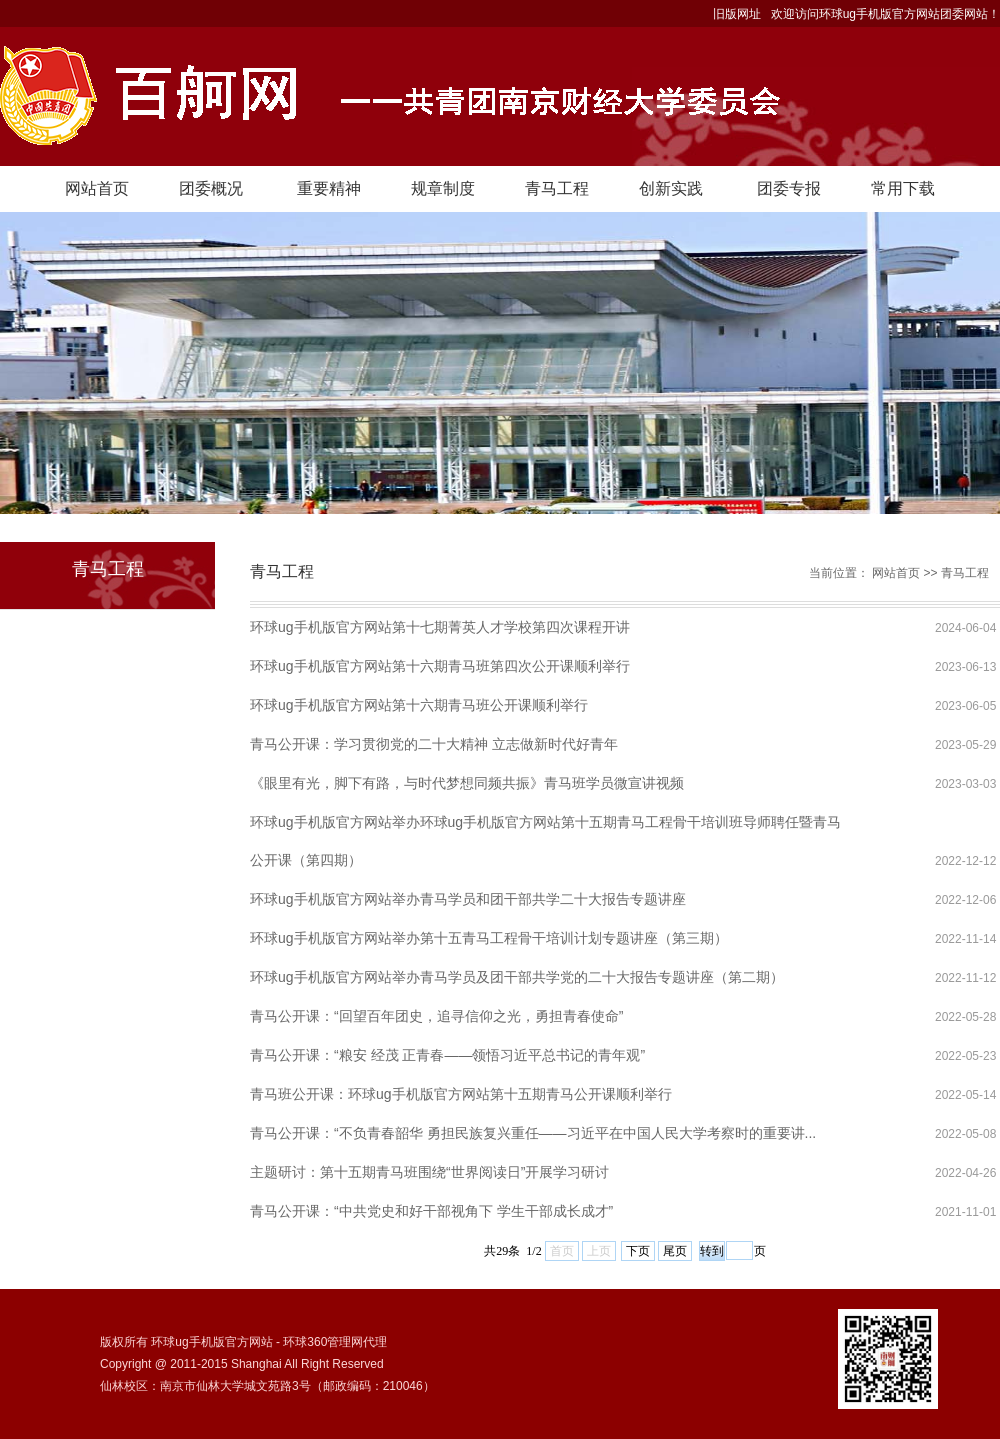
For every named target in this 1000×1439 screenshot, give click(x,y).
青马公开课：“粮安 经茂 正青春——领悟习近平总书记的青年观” (447, 1055)
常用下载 (903, 188)
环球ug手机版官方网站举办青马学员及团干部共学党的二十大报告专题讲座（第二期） (517, 977)
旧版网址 (737, 14)
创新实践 (671, 188)
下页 (638, 1251)
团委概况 (211, 188)
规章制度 (443, 188)
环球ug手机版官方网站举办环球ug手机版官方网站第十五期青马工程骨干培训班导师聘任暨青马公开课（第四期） (545, 827)
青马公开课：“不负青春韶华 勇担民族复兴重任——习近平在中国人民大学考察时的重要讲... (533, 1133)
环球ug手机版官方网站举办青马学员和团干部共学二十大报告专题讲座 (468, 899)
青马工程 (557, 188)
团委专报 (789, 188)
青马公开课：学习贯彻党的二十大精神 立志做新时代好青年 (434, 744)
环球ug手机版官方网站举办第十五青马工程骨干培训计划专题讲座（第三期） (489, 938)
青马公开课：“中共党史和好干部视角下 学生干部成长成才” (431, 1211)
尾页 (675, 1251)
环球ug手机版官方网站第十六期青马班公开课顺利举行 (419, 705)
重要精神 (329, 188)
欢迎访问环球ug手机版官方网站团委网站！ (885, 14)
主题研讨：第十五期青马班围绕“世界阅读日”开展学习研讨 (429, 1172)
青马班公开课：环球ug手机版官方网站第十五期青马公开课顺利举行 (461, 1094)
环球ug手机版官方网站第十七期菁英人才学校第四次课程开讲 (440, 627)
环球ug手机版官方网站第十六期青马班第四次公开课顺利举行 (440, 666)
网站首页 (97, 188)
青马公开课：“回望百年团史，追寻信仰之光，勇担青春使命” (436, 1016)
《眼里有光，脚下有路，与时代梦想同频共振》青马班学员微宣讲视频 (467, 783)
